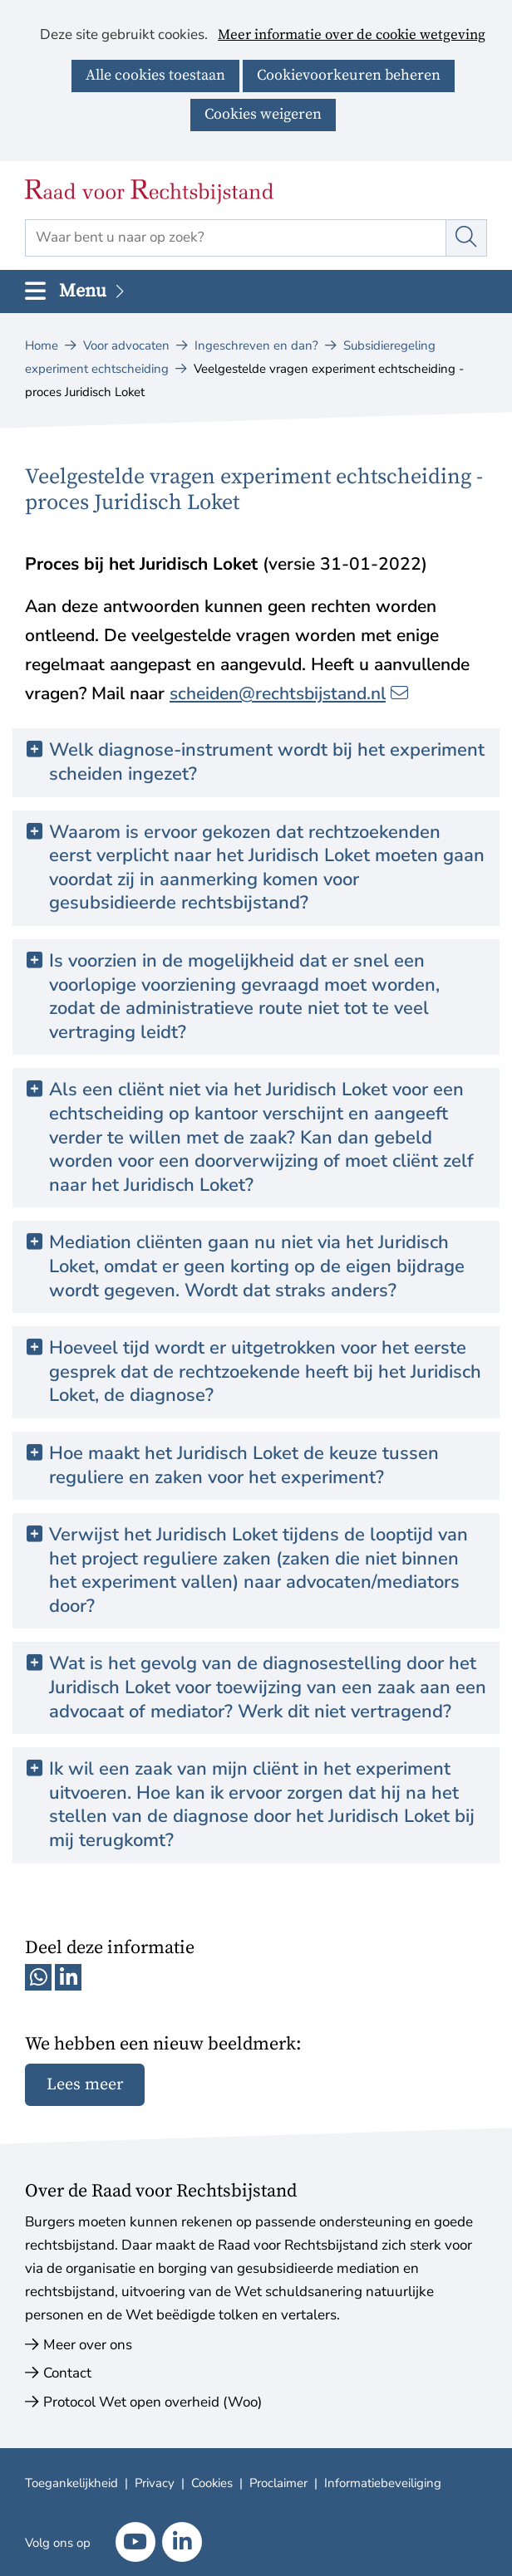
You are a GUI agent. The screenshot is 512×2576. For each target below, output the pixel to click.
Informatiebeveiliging (382, 2483)
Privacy (155, 2483)
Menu (93, 291)
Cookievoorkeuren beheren (349, 75)
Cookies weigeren (263, 114)
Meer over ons (87, 2344)
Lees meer (85, 2084)
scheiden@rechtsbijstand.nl (289, 693)
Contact (67, 2373)
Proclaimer (278, 2483)
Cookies (212, 2483)
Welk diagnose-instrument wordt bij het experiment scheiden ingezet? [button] (267, 762)
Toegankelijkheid (71, 2483)
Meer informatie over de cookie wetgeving (351, 35)
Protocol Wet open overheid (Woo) (152, 2402)
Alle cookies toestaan (155, 75)
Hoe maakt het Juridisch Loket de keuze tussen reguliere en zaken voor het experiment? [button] (244, 1465)
